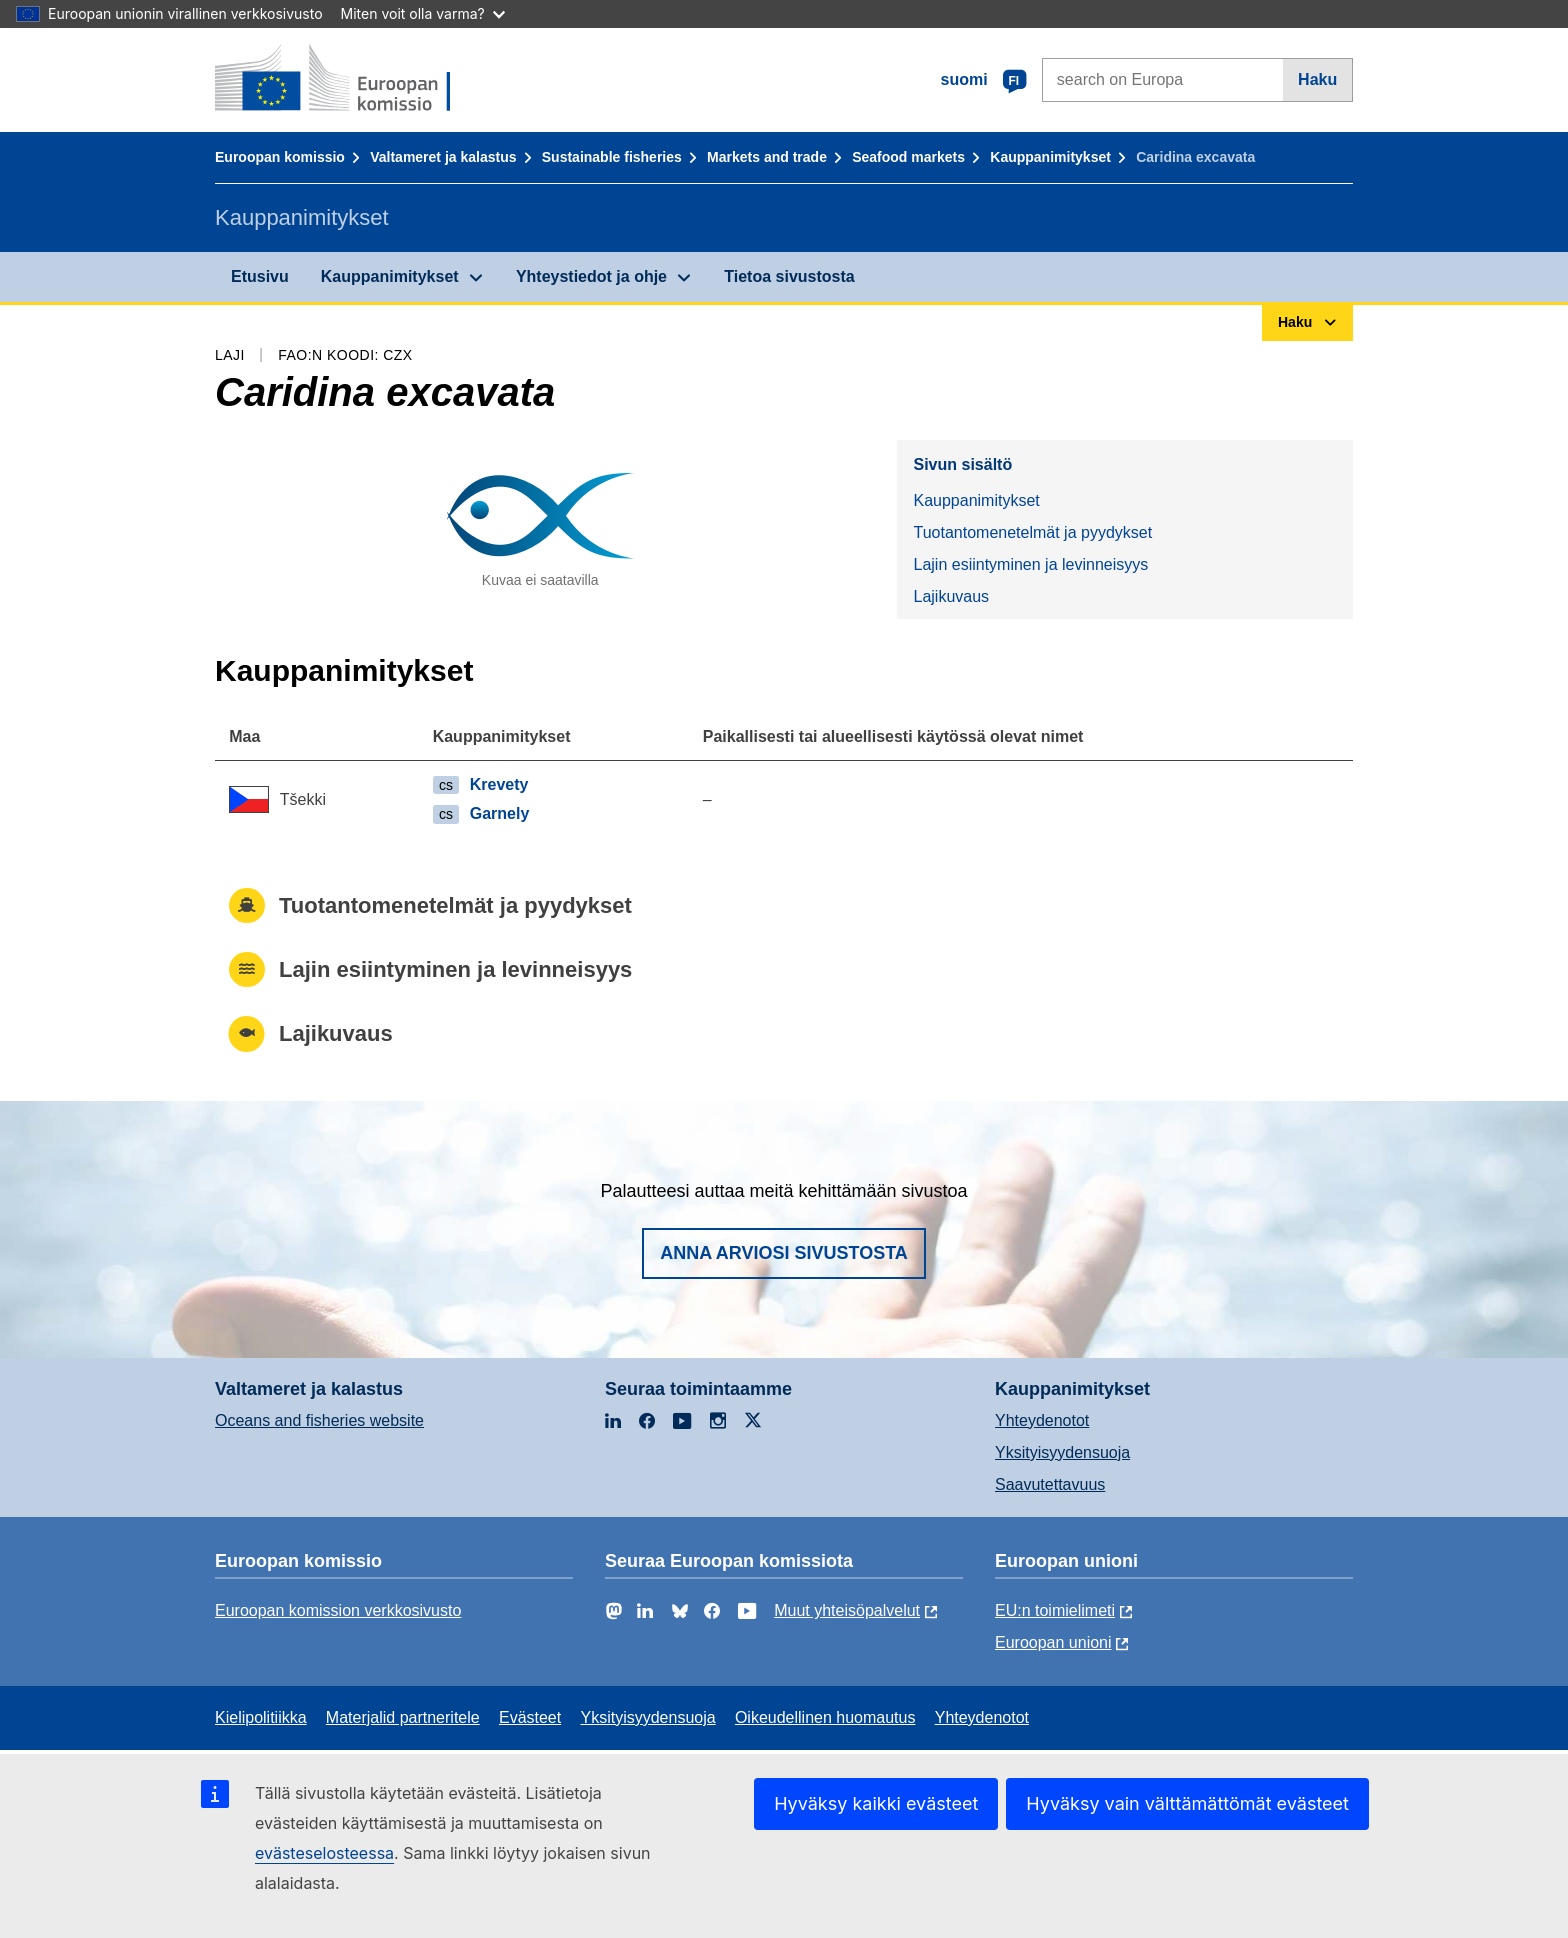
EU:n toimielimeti (1055, 1610)
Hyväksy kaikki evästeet (876, 1803)
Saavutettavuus (1050, 1484)
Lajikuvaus (951, 596)
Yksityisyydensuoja (1062, 1452)
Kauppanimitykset (1050, 157)
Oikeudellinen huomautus (825, 1717)
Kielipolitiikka (261, 1717)
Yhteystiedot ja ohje (591, 276)
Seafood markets (908, 157)
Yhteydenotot (1042, 1420)
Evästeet (530, 1717)
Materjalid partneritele (403, 1717)
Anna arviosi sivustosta (784, 1253)
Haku (1317, 79)
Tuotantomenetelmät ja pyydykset (1032, 532)
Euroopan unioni (1053, 1642)
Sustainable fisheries (612, 157)
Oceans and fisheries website (319, 1420)
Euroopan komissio (280, 157)
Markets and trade (767, 157)
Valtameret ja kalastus (443, 157)
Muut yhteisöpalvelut (847, 1610)
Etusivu (260, 276)
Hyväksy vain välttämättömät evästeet (1187, 1803)
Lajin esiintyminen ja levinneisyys (1030, 564)
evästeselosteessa (324, 1853)
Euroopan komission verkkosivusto (338, 1610)
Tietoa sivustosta (789, 276)
